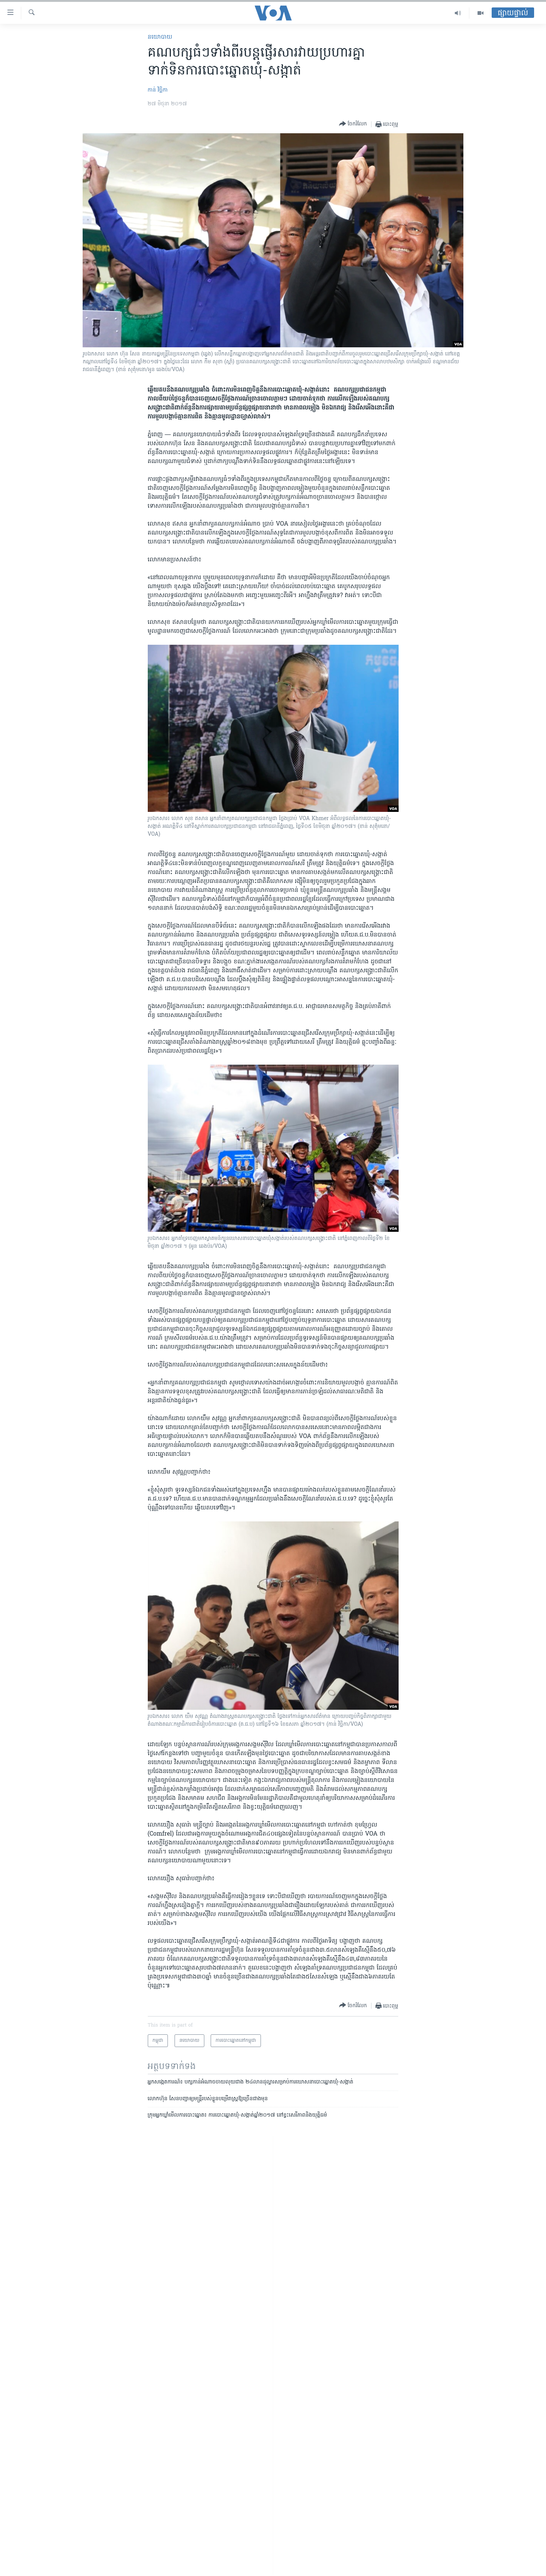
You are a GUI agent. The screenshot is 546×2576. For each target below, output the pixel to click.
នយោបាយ (160, 37)
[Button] (353, 124)
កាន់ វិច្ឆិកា (158, 90)
